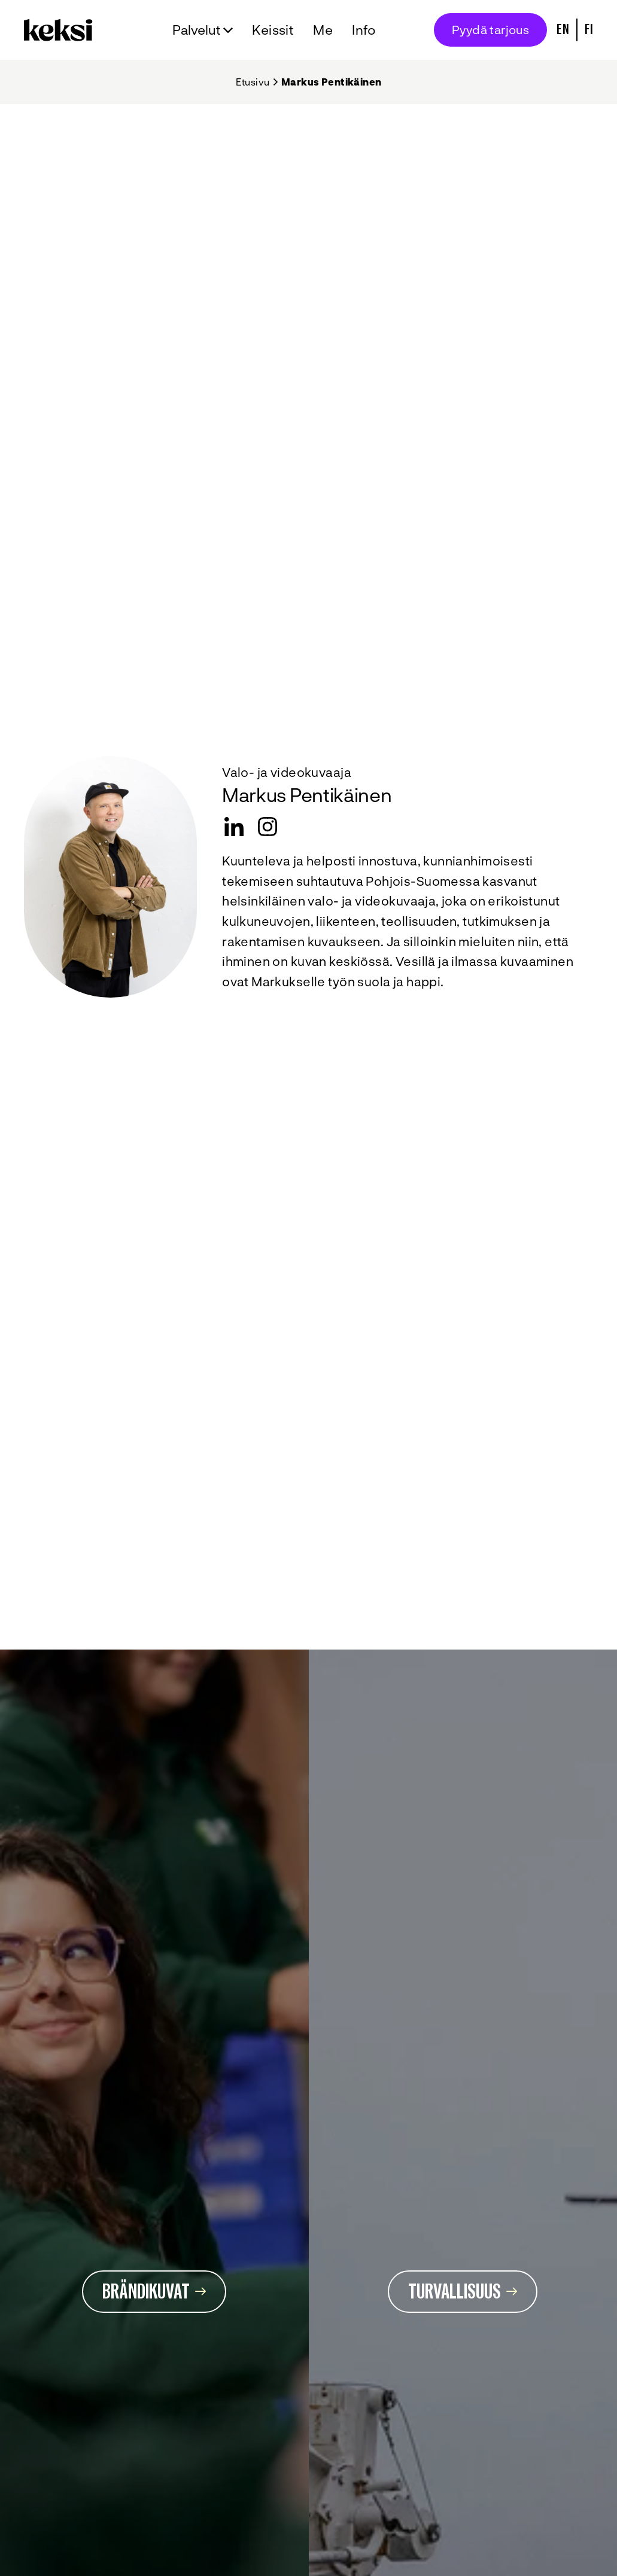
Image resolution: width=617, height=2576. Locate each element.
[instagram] (267, 826)
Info (364, 29)
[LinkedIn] (234, 826)
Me (323, 29)
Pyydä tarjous (490, 29)
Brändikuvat (154, 2292)
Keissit (273, 29)
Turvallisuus (462, 2292)
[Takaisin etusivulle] (61, 30)
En (563, 29)
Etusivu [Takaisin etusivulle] (253, 81)
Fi (589, 29)
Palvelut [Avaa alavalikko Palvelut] (196, 29)
